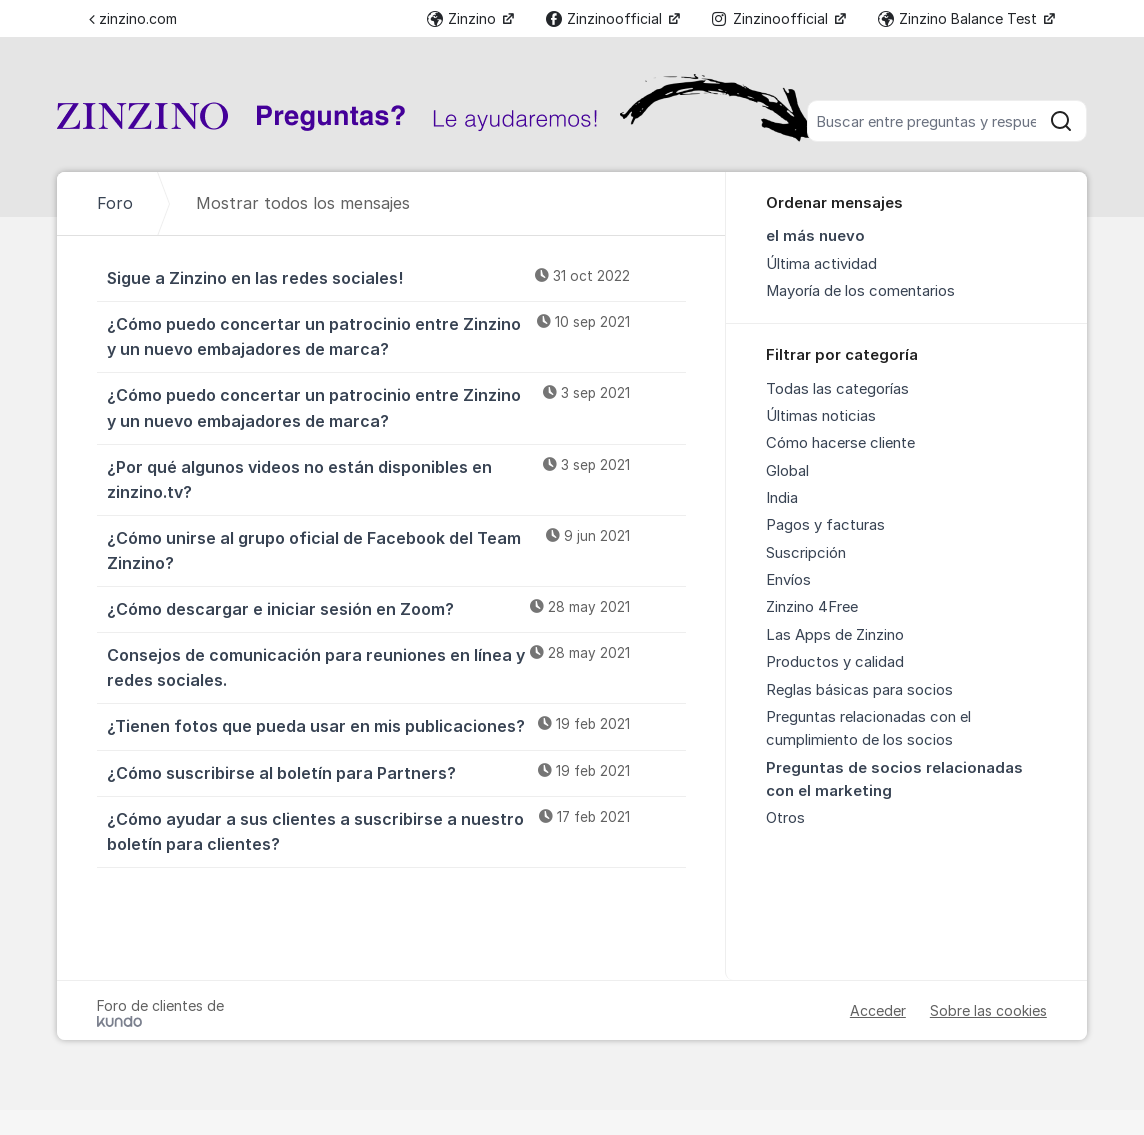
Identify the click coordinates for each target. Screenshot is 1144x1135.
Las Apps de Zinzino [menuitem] (835, 635)
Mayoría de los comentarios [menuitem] (860, 291)
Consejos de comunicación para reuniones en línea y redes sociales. (396, 666)
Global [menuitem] (787, 471)
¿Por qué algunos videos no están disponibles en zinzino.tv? (396, 478)
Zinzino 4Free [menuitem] (812, 607)
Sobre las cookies (988, 1010)
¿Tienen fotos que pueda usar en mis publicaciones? (396, 725)
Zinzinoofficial (606, 18)
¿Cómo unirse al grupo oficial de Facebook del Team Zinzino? (396, 549)
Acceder (878, 1010)
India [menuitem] (782, 498)
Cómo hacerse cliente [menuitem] (840, 443)
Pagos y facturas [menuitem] (825, 525)
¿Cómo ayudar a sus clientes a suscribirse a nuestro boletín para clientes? (396, 830)
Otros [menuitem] (785, 818)
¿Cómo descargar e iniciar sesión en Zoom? (396, 608)
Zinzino (463, 18)
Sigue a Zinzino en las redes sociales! (396, 277)
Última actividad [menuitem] (821, 264)
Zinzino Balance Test (959, 18)
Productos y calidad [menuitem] (835, 662)
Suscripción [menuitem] (806, 553)
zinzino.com (133, 18)
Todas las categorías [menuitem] (837, 389)
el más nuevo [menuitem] (815, 236)
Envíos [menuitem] (788, 580)
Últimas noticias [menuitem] (821, 416)
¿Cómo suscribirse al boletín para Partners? (396, 772)
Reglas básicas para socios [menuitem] (859, 690)
